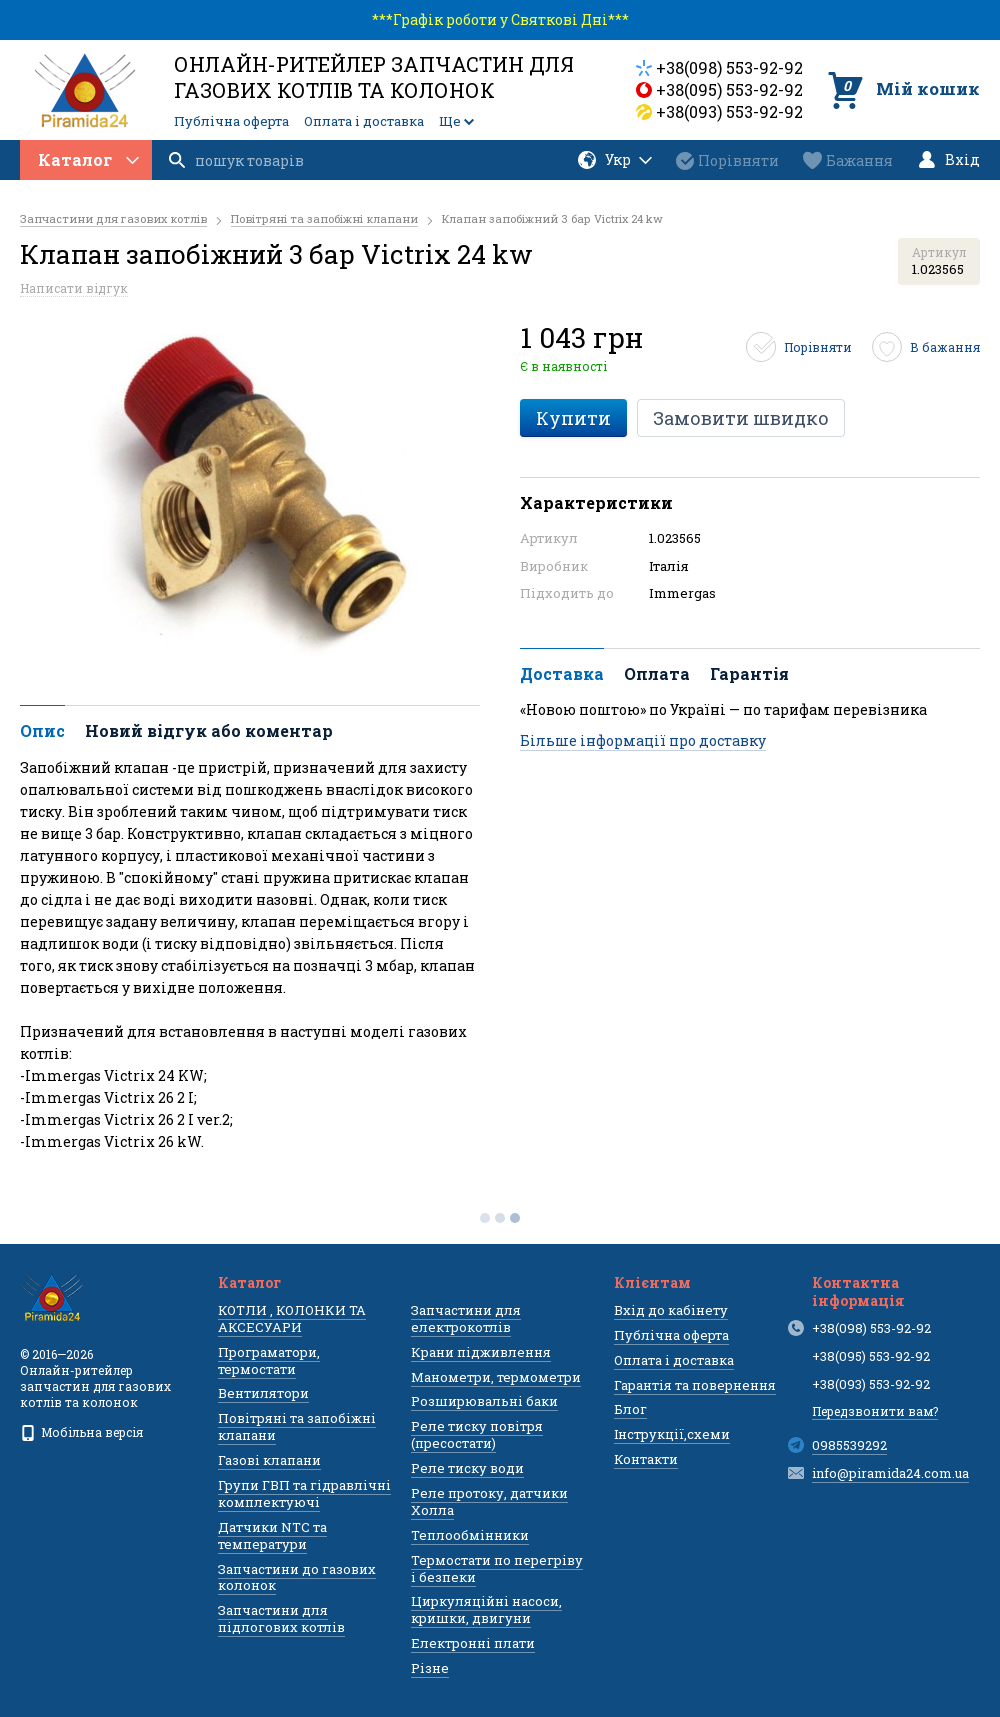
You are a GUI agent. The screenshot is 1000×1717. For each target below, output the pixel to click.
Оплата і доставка (364, 121)
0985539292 (849, 1445)
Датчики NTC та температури (272, 1535)
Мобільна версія (81, 1432)
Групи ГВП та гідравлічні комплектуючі (304, 1493)
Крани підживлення (481, 1352)
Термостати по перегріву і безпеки (497, 1568)
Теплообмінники (470, 1535)
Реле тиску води (467, 1468)
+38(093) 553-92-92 (729, 111)
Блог (630, 1409)
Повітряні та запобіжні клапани (297, 1426)
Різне (430, 1668)
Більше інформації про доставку (643, 740)
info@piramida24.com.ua (890, 1473)
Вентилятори (263, 1393)
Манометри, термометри (496, 1377)
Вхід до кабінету (671, 1310)
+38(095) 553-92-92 (729, 89)
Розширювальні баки (484, 1401)
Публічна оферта (231, 121)
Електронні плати (473, 1643)
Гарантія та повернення (695, 1385)
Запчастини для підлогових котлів (281, 1618)
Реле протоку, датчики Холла (489, 1501)
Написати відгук (74, 288)
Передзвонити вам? (875, 1411)
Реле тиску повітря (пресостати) (477, 1434)
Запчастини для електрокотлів (466, 1318)
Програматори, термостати (269, 1360)
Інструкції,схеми (672, 1434)
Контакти (646, 1459)
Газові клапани (269, 1460)
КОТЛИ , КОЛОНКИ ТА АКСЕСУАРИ (292, 1318)
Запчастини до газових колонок (297, 1577)
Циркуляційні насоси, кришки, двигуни (486, 1609)
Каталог (88, 159)
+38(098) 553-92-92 (729, 67)
